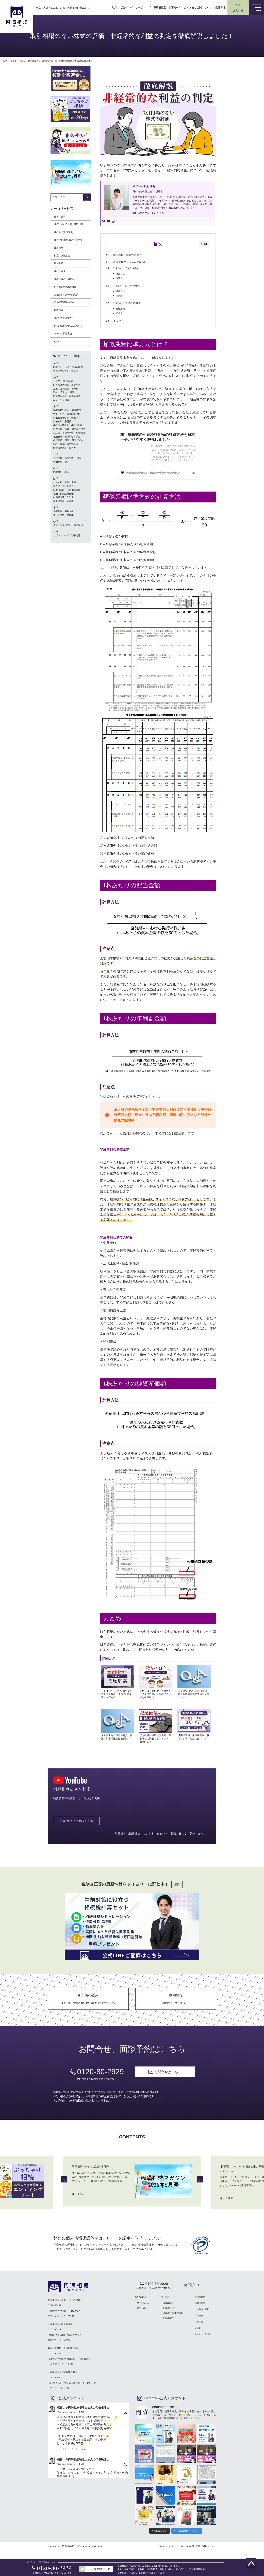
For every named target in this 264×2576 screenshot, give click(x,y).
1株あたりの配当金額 (131, 268)
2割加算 (57, 472)
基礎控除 (75, 384)
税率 (67, 440)
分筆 (67, 482)
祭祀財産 (57, 440)
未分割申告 (58, 515)
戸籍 (72, 392)
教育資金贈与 (59, 396)
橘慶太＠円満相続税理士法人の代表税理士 (83, 2414)
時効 (67, 429)
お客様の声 (175, 7)
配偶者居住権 (66, 493)
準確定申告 (67, 432)
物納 (55, 493)
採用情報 (220, 7)
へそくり (57, 482)
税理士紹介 (142, 2315)
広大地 (63, 392)
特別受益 (57, 461)
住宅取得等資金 (61, 417)
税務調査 (58, 263)
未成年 (70, 515)
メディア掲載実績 (63, 333)
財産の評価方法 (62, 255)
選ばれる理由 (143, 2310)
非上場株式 (58, 501)
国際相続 (58, 310)
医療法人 (57, 367)
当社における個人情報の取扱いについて (198, 2553)
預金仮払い (65, 525)
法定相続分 (58, 489)
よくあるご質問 (193, 7)
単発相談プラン (170, 2315)
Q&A (56, 341)
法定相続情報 (73, 489)
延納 (67, 367)
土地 (78, 458)
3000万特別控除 (61, 410)
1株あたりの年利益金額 (132, 286)
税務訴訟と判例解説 (64, 279)
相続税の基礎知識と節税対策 (68, 240)
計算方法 (125, 273)
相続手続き (59, 271)
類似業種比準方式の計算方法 (135, 261)
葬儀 (62, 444)
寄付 (55, 392)
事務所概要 (159, 7)
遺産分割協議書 (61, 370)
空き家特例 (77, 367)
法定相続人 (67, 486)
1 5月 (81, 2470)
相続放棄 (57, 436)
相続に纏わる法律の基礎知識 (68, 224)
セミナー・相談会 (203, 2340)
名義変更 (57, 511)
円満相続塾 (168, 2325)
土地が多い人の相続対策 (66, 294)
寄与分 (75, 388)
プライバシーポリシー (167, 2553)
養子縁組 (78, 525)
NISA (66, 472)
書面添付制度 (78, 429)
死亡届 (56, 432)
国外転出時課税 (61, 384)
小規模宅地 (76, 425)
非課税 (70, 501)
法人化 (56, 486)
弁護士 (75, 482)
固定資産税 (67, 381)
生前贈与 (58, 247)
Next (200, 2186)
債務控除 (57, 421)
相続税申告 (168, 2310)
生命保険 (80, 432)
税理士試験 (77, 440)
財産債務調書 (59, 447)
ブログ (208, 7)
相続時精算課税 (72, 436)
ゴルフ (56, 381)
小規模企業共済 (61, 425)
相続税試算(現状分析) (173, 2319)
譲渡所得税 (72, 444)
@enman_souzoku (66, 2419)
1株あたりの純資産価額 (132, 305)
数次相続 (57, 429)
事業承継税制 (73, 414)
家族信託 (64, 388)
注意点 (124, 278)
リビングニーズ (61, 535)
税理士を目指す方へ (64, 318)
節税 (55, 444)
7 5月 (81, 2419)
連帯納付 (75, 535)
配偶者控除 (58, 497)
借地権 (74, 417)
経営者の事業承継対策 (65, 286)
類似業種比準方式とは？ (133, 255)
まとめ (122, 323)
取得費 (68, 421)
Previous (64, 2186)
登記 (67, 461)
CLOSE (204, 244)
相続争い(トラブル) (63, 232)
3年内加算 (76, 410)
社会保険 (64, 400)
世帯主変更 (58, 414)
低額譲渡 (69, 458)
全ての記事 (59, 216)
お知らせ (199, 2328)
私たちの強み (119, 7)
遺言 (55, 525)
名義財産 (69, 511)
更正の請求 (74, 396)
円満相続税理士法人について (68, 325)
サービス (140, 7)
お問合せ (191, 2292)
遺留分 (74, 370)
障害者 (72, 447)
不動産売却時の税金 (64, 302)
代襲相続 (57, 458)
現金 (55, 400)
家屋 (55, 388)
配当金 (70, 497)
